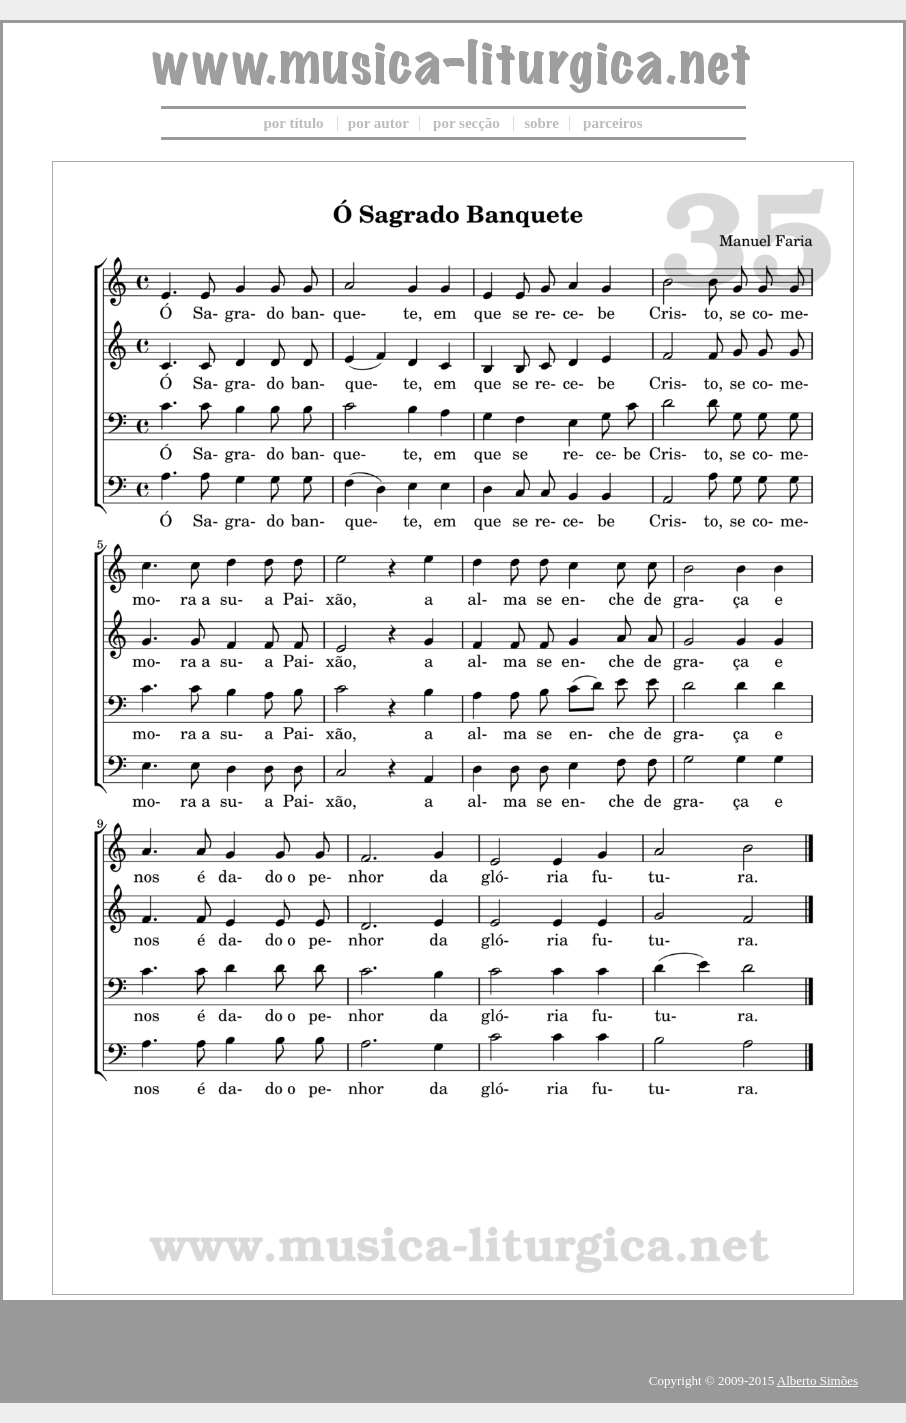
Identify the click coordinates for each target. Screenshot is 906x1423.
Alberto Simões (817, 1380)
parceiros (612, 123)
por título (293, 123)
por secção (466, 123)
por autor (378, 123)
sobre (541, 123)
